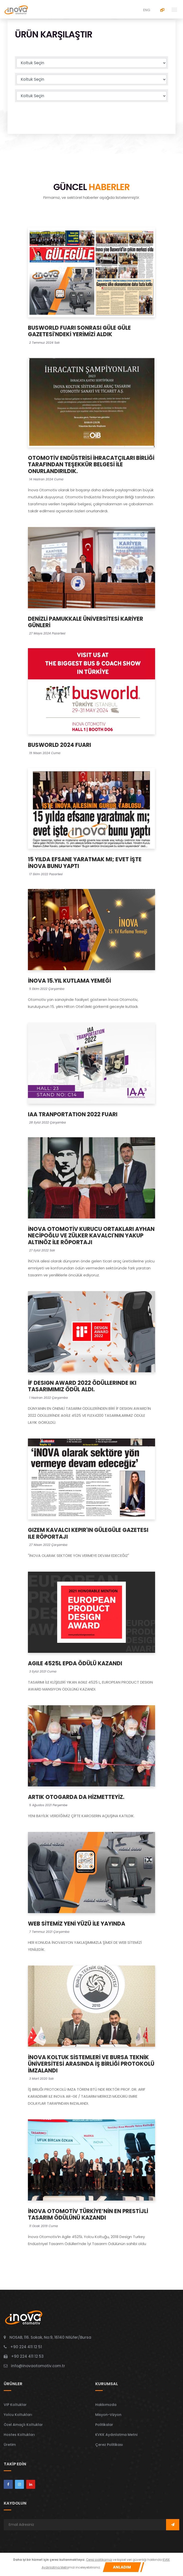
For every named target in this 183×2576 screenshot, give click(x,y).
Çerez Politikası (109, 2444)
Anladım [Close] (122, 2567)
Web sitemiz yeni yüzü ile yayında (76, 1924)
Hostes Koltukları (19, 2434)
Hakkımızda (105, 2404)
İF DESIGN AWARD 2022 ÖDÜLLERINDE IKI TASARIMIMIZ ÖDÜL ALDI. (82, 1386)
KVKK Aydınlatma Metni (116, 2434)
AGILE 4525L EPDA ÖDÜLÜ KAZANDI (75, 1663)
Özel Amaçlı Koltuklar (23, 2424)
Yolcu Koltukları (18, 2414)
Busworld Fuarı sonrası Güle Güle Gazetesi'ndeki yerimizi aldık (79, 331)
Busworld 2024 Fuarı (59, 745)
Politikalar (104, 2424)
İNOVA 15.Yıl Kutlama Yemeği (69, 981)
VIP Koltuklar (15, 2404)
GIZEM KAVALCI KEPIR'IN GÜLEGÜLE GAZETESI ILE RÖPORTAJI (88, 1533)
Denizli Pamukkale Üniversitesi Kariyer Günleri (85, 622)
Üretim (10, 2444)
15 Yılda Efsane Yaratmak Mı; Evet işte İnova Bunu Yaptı (85, 863)
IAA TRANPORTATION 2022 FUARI (72, 1114)
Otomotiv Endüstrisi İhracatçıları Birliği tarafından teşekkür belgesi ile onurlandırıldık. (91, 464)
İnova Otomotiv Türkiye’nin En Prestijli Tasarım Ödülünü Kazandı (88, 2214)
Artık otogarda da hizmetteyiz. (76, 1797)
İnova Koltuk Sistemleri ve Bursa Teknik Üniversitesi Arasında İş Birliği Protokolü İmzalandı (91, 2063)
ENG (146, 9)
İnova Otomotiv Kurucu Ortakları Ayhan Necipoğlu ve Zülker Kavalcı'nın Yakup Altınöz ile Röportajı (91, 1235)
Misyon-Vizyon (108, 2414)
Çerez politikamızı (99, 2560)
